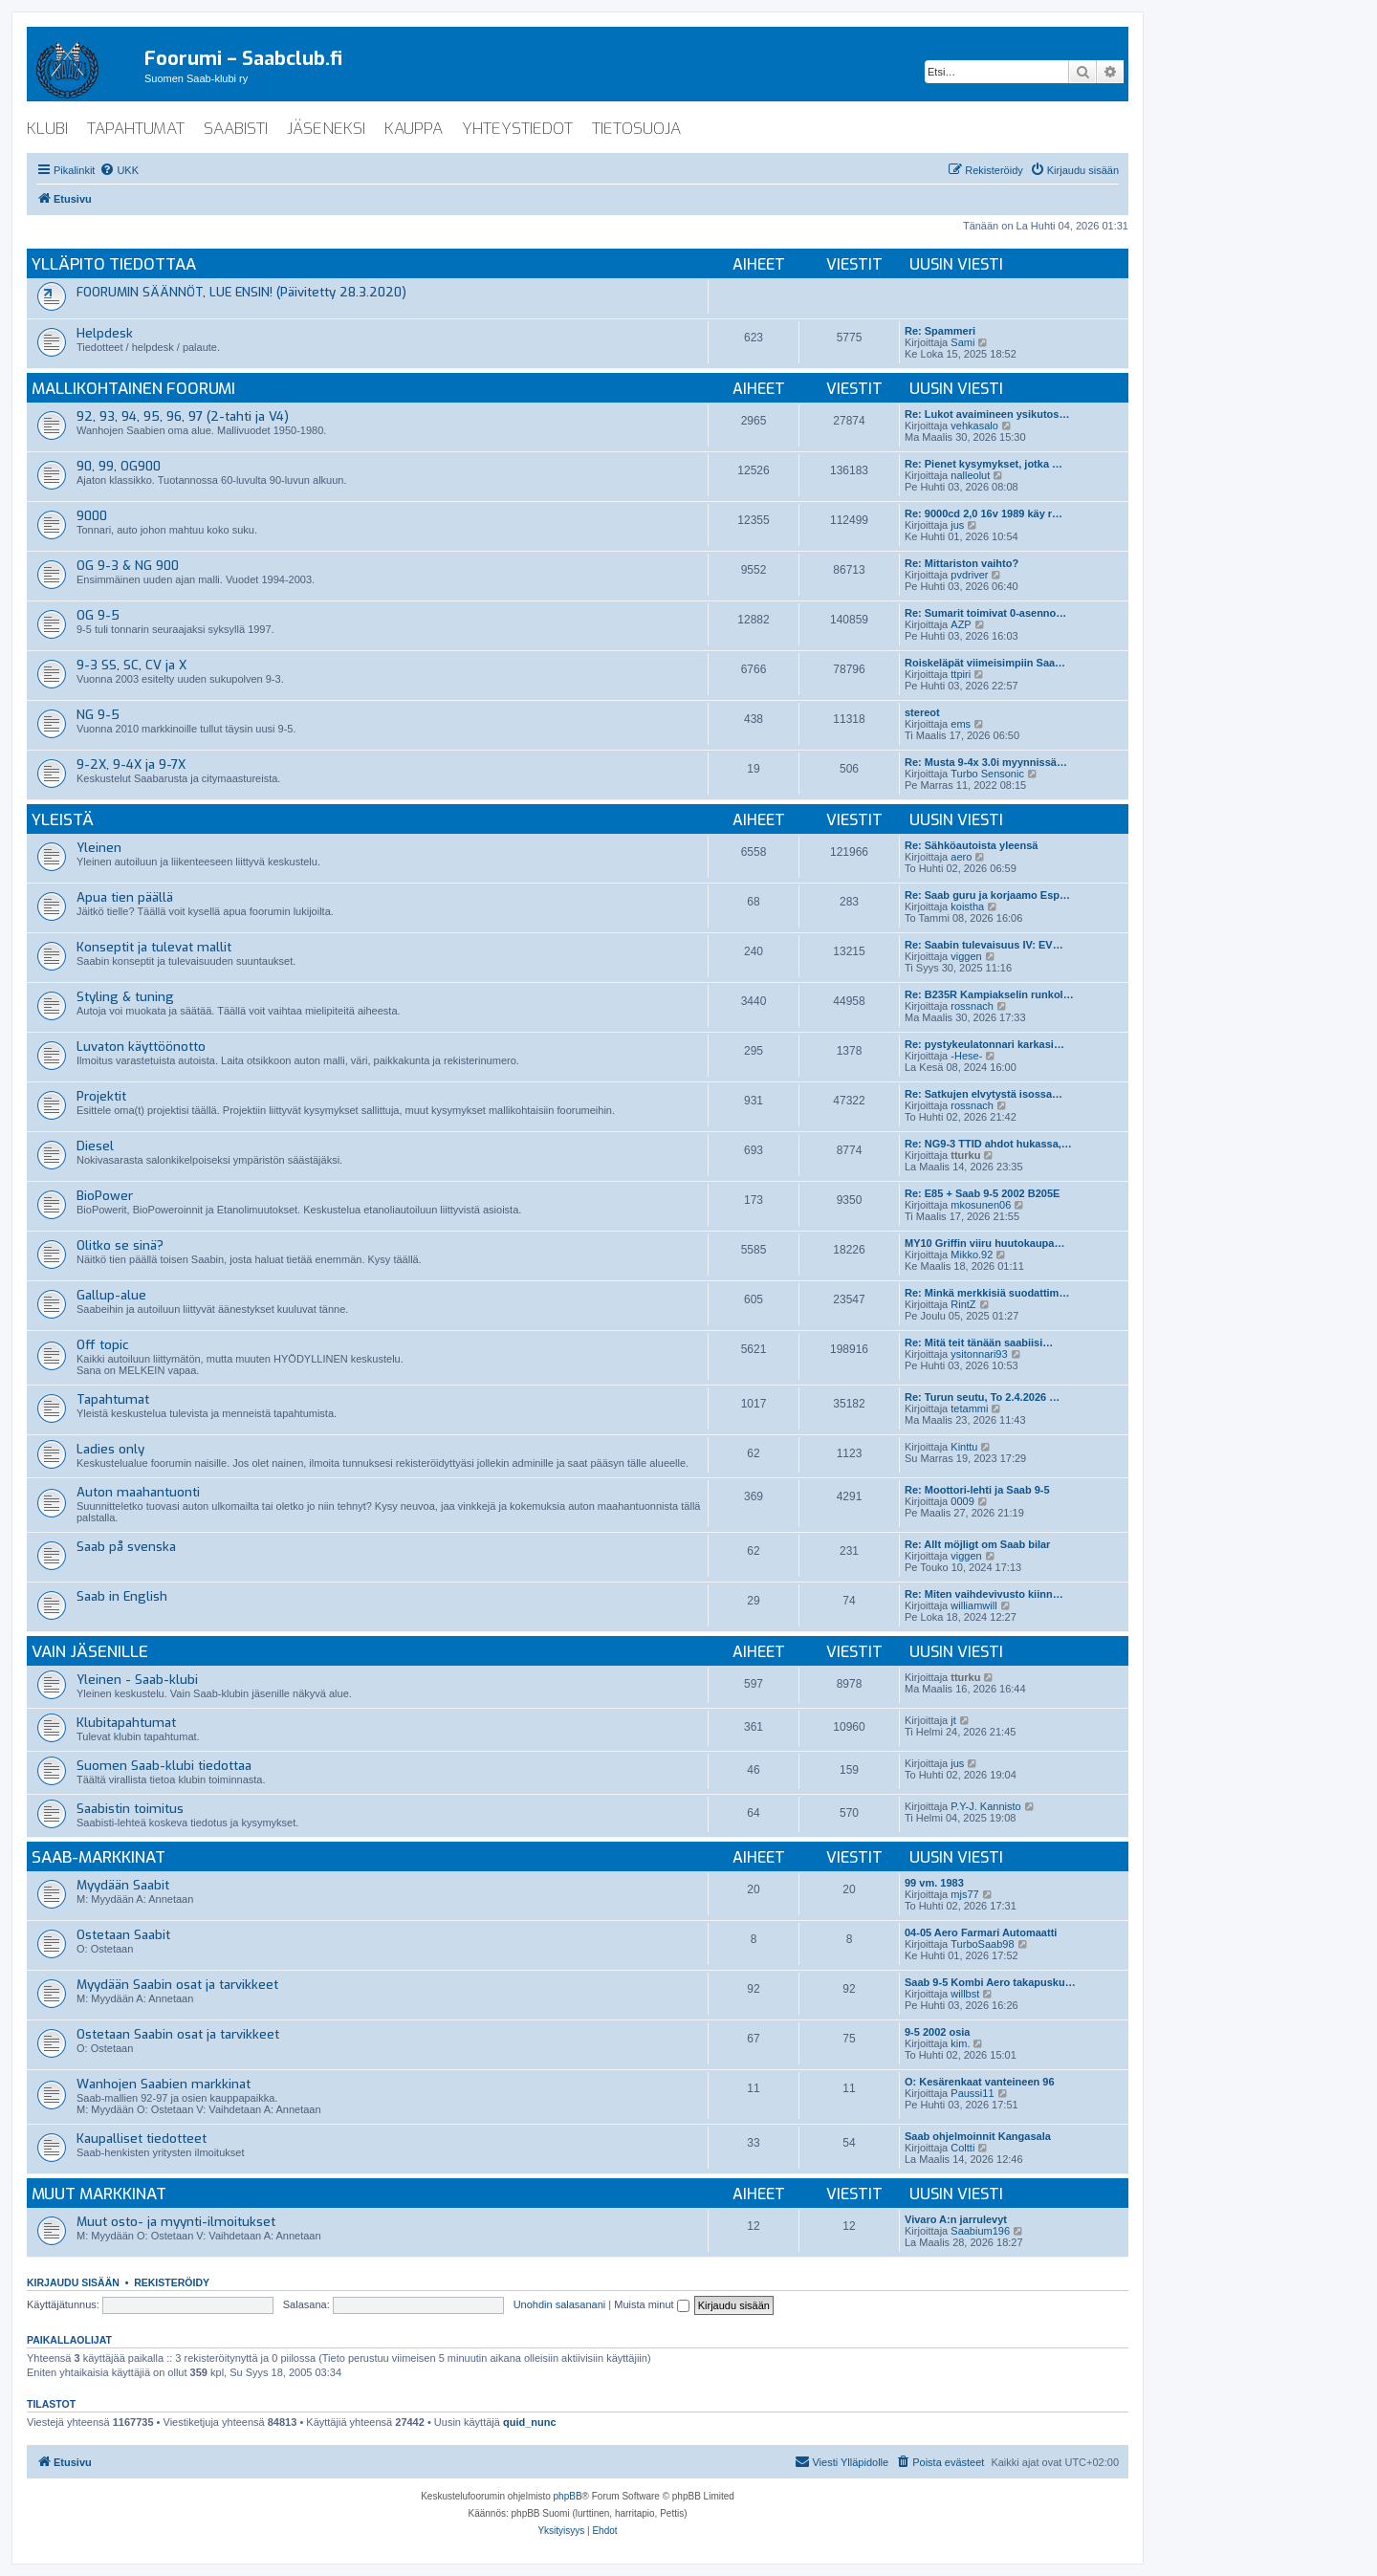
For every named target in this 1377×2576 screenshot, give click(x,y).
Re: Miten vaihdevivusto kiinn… (984, 1594)
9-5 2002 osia (938, 2032)
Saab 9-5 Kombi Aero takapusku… (990, 1982)
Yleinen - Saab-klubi (137, 1679)
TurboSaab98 (982, 1944)
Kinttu (964, 1446)
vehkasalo (974, 425)
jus (957, 525)
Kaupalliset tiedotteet (141, 2138)
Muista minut (651, 2304)
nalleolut (970, 475)
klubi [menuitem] (47, 129)
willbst (965, 1993)
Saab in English (121, 1596)
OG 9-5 (98, 615)
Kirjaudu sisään (73, 2282)
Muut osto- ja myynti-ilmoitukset (175, 2222)
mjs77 (964, 1894)
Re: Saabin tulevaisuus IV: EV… (984, 944)
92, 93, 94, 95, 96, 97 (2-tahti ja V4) (182, 416)
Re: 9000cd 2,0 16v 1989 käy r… (983, 513)
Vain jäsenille (90, 1652)
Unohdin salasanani (560, 2304)
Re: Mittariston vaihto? (961, 563)
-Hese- (966, 1055)
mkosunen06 (981, 1205)
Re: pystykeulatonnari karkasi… (984, 1044)
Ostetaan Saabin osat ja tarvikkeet (177, 2034)
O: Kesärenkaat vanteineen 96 (980, 2081)
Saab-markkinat (98, 1857)
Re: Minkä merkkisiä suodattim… (987, 1293)
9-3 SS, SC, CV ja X (131, 665)
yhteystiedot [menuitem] (517, 129)
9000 (91, 516)
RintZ (963, 1304)
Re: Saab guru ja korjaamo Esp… (987, 895)
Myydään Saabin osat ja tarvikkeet (177, 1984)
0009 (962, 1501)
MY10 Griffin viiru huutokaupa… (984, 1243)
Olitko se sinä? (120, 1245)
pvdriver (969, 574)
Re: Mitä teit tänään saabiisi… (979, 1342)
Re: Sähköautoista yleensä (971, 845)
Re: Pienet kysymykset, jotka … (983, 463)
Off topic (102, 1345)
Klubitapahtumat (126, 1722)
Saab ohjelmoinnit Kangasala (978, 2136)
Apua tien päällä (124, 897)
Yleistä (63, 820)
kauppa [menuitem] (413, 129)
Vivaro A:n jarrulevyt (956, 2219)
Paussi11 (972, 2093)
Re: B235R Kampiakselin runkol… (989, 994)
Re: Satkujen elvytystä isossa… (983, 1094)
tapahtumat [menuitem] (136, 129)
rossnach (972, 1006)
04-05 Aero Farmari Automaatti (981, 1932)
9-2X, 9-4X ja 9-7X (131, 764)
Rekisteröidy (171, 2282)
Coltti (962, 2147)
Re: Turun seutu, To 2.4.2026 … (982, 1397)
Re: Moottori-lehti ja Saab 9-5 (977, 1489)
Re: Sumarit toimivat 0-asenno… (985, 613)
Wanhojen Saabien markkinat (163, 2084)
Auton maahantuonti (138, 1492)
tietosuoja (636, 129)
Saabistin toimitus (130, 1809)
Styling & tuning (125, 997)
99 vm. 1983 (934, 1882)
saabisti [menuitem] (236, 129)
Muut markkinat (99, 2194)
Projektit (101, 1096)
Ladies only (110, 1449)
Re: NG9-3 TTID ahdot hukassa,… (988, 1143)
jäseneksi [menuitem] (326, 129)
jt (953, 1720)
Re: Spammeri (940, 331)
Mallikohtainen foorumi (133, 389)
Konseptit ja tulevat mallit (153, 947)
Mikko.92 (972, 1254)
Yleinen (98, 848)
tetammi (969, 1408)
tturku (965, 1155)
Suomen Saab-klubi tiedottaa (163, 1765)
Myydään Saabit (122, 1885)
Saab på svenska (126, 1547)
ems (961, 724)
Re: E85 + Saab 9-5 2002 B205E (982, 1193)
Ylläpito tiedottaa (114, 264)
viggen (966, 956)
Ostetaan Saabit (123, 1935)
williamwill (973, 1605)
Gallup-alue (111, 1295)
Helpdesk (104, 333)
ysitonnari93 (979, 1354)
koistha (967, 906)
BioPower (104, 1196)
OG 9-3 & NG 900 (127, 565)
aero (961, 856)
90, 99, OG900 (118, 466)
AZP (961, 624)
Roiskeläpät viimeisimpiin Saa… (985, 662)
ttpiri (961, 674)
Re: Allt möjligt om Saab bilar (977, 1544)
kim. (960, 2043)
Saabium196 (980, 2231)
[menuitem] (119, 170)
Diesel (95, 1146)
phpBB (568, 2496)
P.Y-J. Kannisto (985, 1806)
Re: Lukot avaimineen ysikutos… (987, 414)
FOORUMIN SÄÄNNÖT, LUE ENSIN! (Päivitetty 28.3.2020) (241, 292)
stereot (922, 712)
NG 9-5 (98, 715)
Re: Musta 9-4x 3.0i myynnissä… (986, 762)
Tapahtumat (112, 1399)
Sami (962, 342)
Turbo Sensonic (987, 773)
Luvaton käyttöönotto (141, 1046)
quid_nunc (530, 2422)
